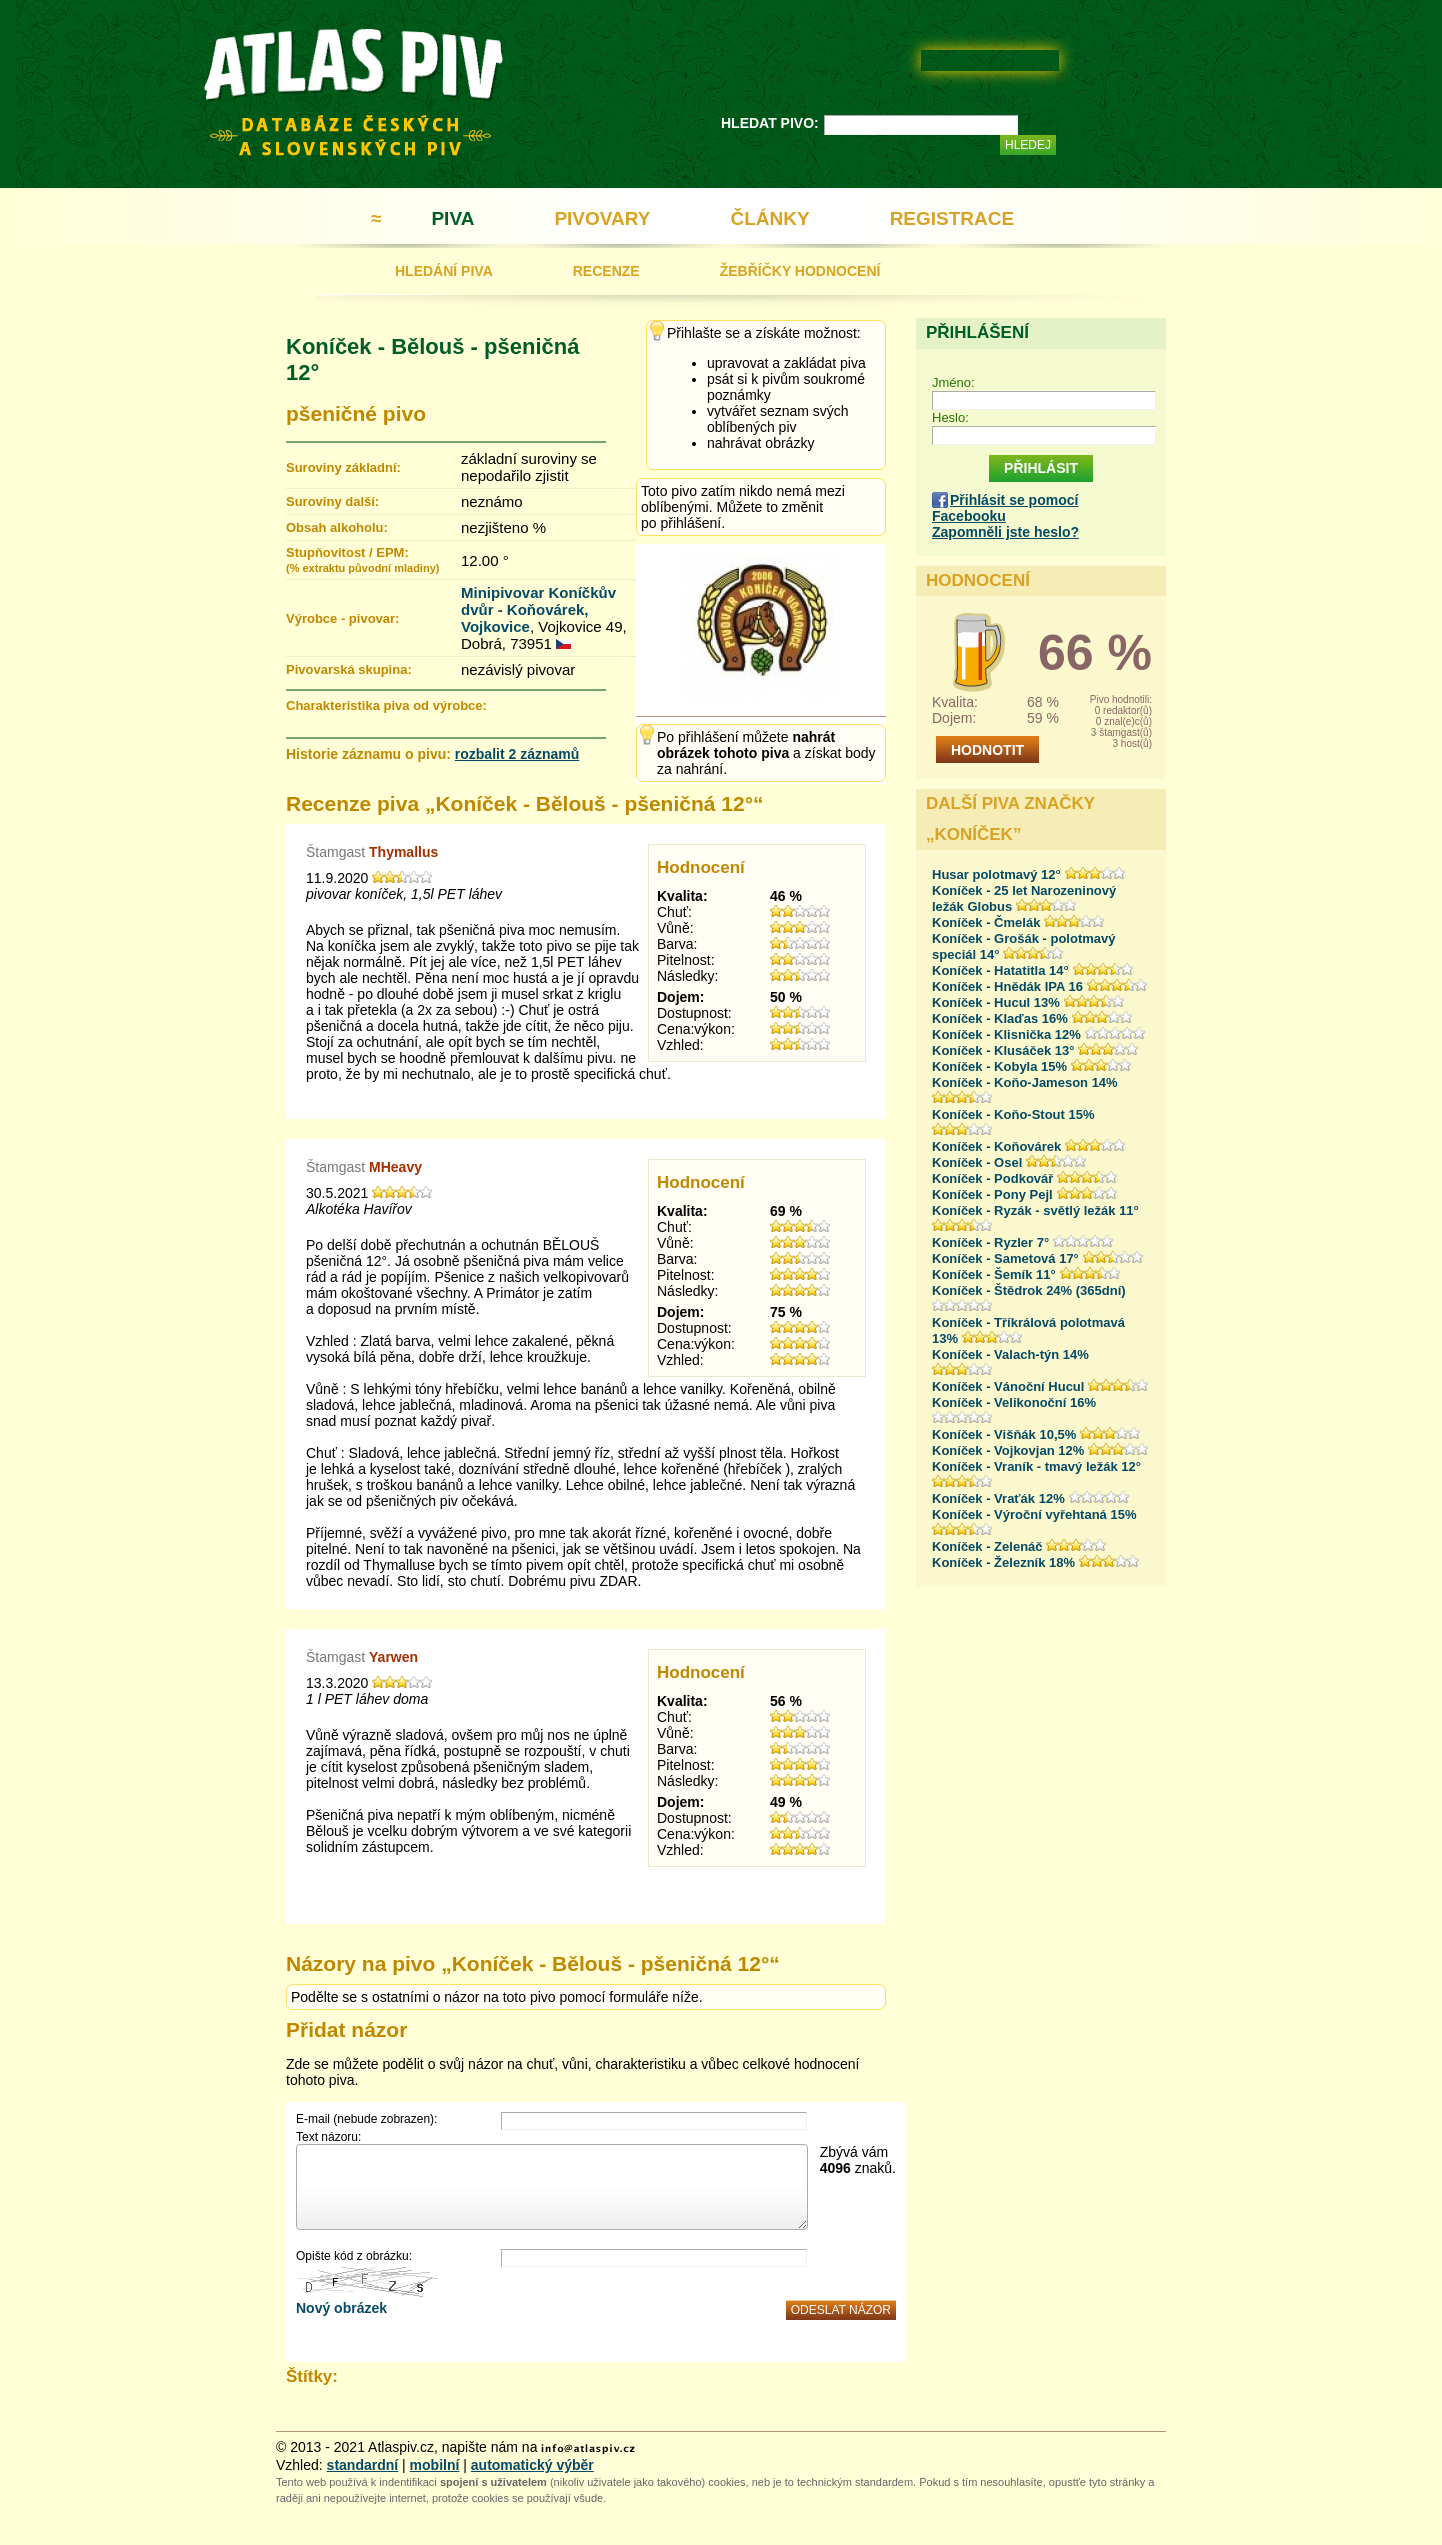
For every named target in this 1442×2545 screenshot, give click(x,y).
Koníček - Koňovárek (996, 1146)
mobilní (435, 2465)
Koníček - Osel (977, 1162)
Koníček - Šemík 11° (994, 1274)
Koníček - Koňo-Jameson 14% (1025, 1082)
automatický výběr (532, 2465)
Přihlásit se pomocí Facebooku (1005, 508)
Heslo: (950, 417)
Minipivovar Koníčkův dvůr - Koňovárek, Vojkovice (538, 609)
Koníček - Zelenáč (987, 1546)
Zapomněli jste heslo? (1005, 532)
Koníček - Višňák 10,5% (1004, 1434)
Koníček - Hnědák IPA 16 (1007, 986)
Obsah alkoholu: (337, 527)
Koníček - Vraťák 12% (998, 1498)
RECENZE (606, 271)
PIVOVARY (602, 218)
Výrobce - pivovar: (342, 618)
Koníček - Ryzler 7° (990, 1242)
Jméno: (953, 382)
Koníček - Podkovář (992, 1178)
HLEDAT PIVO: (770, 123)
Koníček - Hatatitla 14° (1000, 970)
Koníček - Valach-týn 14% (1010, 1354)
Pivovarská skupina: (349, 669)
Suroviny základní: (343, 467)
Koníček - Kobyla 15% (999, 1066)
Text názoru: (328, 2137)
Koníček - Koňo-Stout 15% (1013, 1114)
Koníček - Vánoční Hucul (1008, 1386)
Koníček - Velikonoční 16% (1014, 1402)
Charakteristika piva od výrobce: (386, 705)
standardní (363, 2465)
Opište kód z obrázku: (354, 2256)
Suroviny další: (332, 501)
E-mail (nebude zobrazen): (366, 2119)
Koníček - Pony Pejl (992, 1194)
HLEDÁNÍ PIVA (444, 271)
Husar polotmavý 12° (996, 874)
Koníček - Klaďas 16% (1000, 1018)
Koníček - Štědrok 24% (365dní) (1029, 1290)
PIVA (452, 218)
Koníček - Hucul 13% (996, 1002)
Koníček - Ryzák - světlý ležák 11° (1035, 1210)
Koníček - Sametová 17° (1005, 1258)
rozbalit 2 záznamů (517, 754)
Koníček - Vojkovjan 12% (1008, 1450)
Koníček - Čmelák (986, 922)
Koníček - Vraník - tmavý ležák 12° (1036, 1466)
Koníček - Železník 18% (1003, 1562)
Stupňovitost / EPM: (362, 559)
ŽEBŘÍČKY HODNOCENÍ (800, 271)
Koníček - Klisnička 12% (1006, 1034)
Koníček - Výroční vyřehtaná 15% (1034, 1514)
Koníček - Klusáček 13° (1003, 1050)
